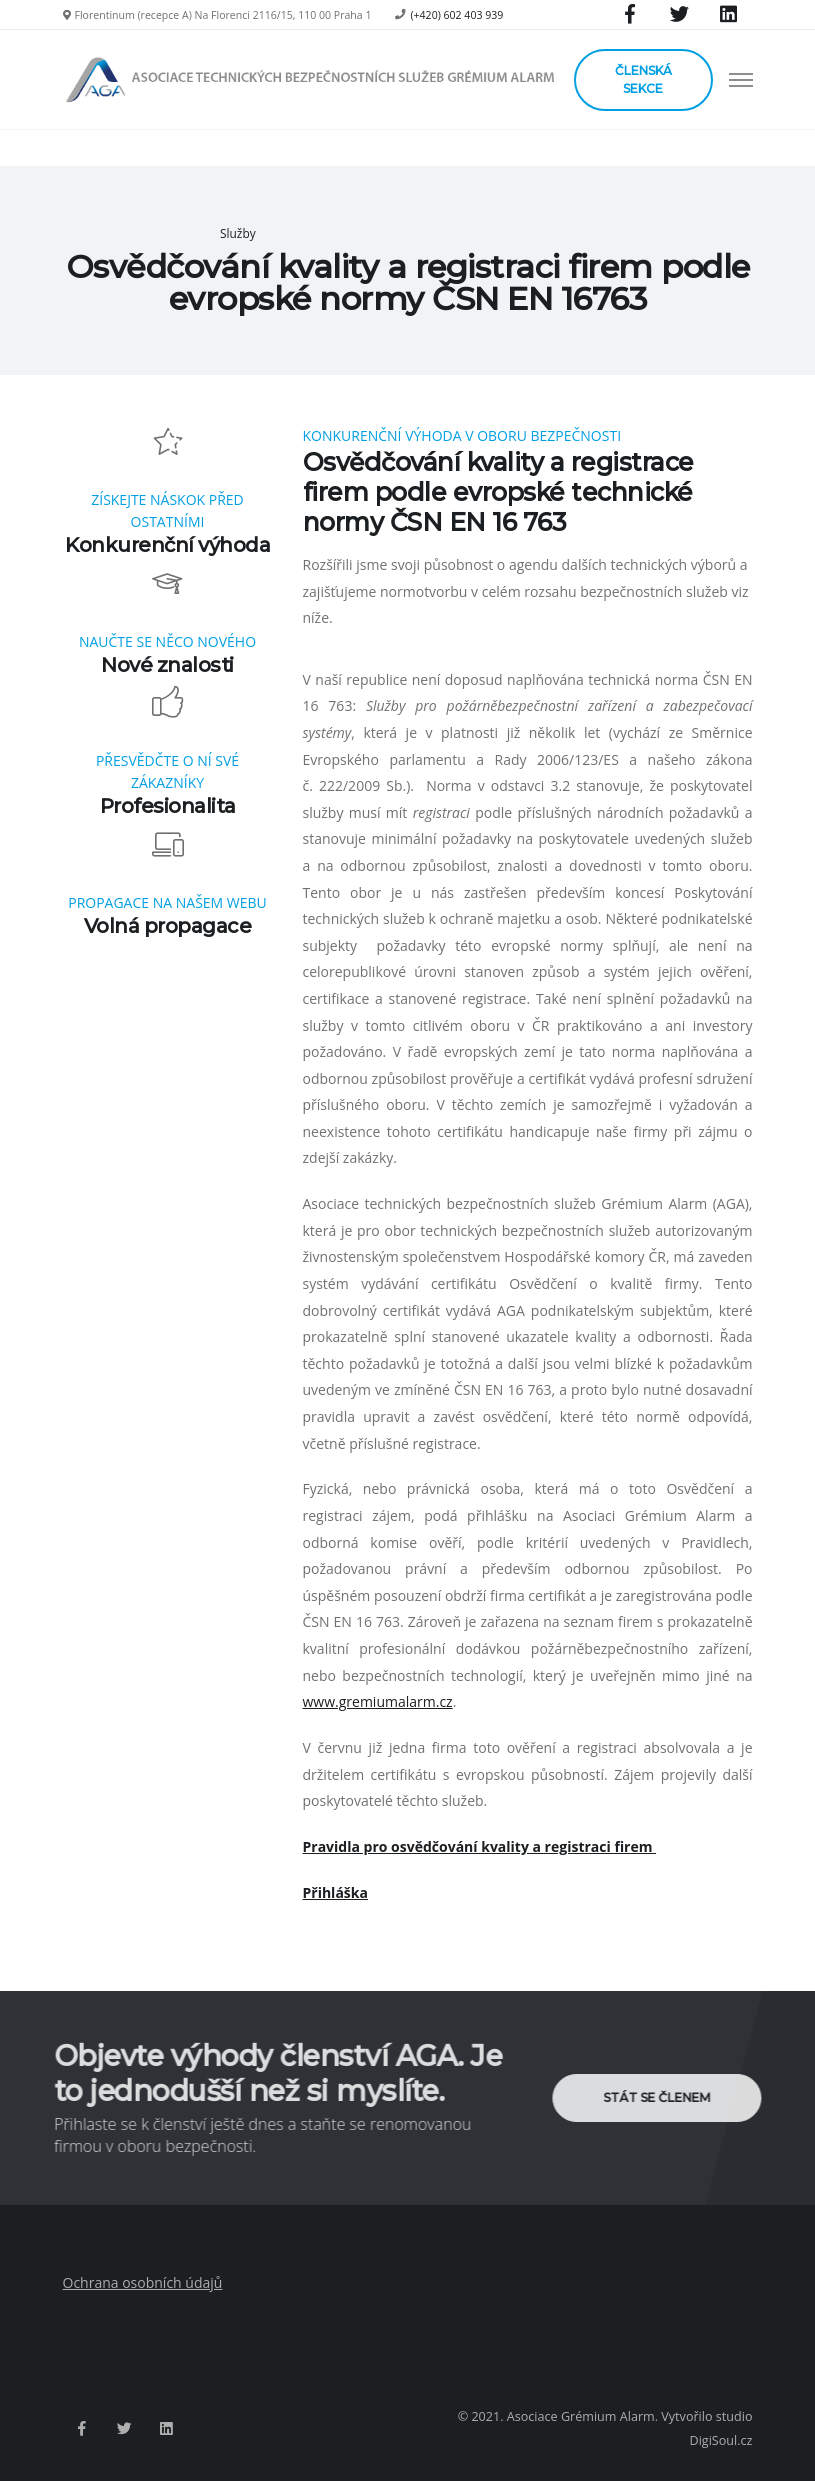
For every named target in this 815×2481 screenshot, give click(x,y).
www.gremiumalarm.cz (378, 1701)
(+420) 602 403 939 (456, 15)
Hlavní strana (165, 233)
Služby (238, 233)
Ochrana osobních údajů (143, 2282)
